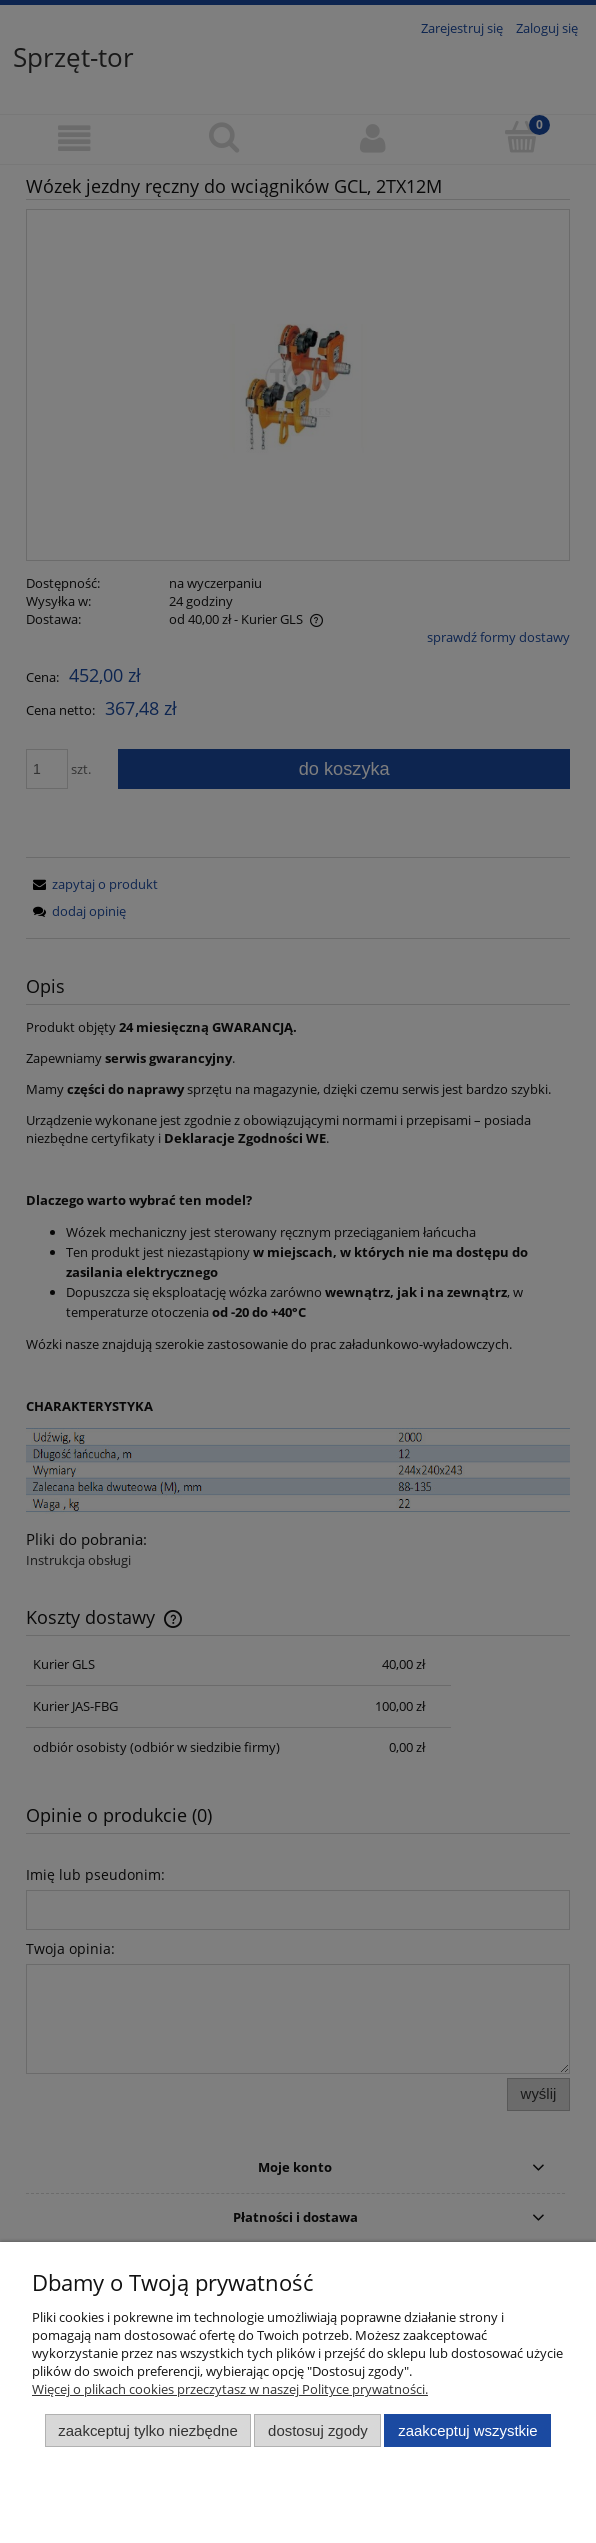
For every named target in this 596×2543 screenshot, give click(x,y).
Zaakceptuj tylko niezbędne (147, 2430)
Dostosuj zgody (318, 2430)
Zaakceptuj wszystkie (467, 2430)
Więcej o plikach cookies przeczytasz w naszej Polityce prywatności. (230, 2389)
